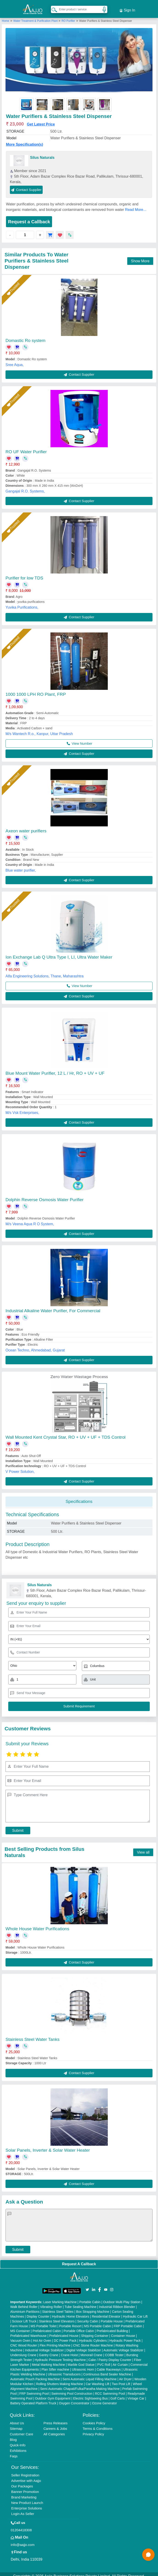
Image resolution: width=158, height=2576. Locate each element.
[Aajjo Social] (87, 2285)
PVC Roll (103, 2360)
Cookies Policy (94, 2419)
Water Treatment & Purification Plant (35, 16)
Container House (123, 2331)
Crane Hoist (69, 2351)
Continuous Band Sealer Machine (107, 2370)
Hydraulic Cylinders (93, 2336)
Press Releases (55, 2419)
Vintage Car (136, 2394)
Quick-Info (17, 2441)
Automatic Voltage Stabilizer (123, 2346)
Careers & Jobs (55, 2424)
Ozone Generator (104, 2399)
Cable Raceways (109, 2365)
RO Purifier (68, 16)
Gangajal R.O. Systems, (25, 487)
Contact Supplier (26, 185)
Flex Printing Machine (55, 2341)
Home (5, 16)
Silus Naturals (42, 153)
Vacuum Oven (20, 2336)
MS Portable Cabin (97, 2322)
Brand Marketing (23, 2493)
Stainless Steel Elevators (57, 2317)
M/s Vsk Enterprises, (22, 1108)
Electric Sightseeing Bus (90, 2394)
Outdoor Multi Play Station (122, 2298)
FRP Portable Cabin (128, 2322)
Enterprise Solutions (26, 2504)
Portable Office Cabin (79, 2327)
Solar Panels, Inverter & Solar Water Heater (48, 2146)
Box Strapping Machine (92, 2307)
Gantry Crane (48, 2351)
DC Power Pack (65, 2336)
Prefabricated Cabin (47, 2327)
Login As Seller (22, 2510)
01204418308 (21, 2526)
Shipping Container (94, 2331)
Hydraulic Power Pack (125, 2336)
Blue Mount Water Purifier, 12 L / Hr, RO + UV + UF (55, 1069)
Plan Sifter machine (55, 2365)
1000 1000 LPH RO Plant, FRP (36, 690)
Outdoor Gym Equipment (53, 2394)
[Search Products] (52, 7)
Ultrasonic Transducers (64, 2370)
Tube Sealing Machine (80, 2303)
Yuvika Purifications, (22, 603)
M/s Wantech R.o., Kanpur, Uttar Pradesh (39, 730)
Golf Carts (117, 2394)
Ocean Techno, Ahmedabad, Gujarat (35, 1346)
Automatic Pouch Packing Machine (35, 2375)
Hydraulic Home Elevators (70, 2312)
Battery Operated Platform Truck (33, 2399)
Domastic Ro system (25, 336)
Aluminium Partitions (25, 2307)
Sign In (127, 8)
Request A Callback (79, 2260)
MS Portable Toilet (43, 2322)
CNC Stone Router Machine (93, 2341)
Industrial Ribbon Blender (117, 2303)
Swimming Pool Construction (71, 2389)
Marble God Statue (81, 2360)
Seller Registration (25, 2471)
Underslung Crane (23, 2351)
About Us (17, 2419)
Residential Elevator (106, 2312)
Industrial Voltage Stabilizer (44, 2346)
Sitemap (16, 2424)
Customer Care (21, 2430)
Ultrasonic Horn (83, 2365)
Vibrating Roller (51, 2303)
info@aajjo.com (23, 2540)
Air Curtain (120, 2360)
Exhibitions (18, 2446)
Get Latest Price (41, 120)
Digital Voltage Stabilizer (83, 2346)
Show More (140, 257)
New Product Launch (27, 2498)
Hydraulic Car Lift (135, 2312)
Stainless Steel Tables (58, 2307)
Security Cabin (87, 2317)
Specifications (79, 1497)
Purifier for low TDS (24, 573)
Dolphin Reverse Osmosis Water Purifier (44, 1195)
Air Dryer (125, 2375)
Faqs (13, 2452)
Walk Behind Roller (24, 2303)
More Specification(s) (24, 140)
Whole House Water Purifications (37, 1924)
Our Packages (22, 2482)
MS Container (20, 2327)
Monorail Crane (91, 2351)
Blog (13, 2435)
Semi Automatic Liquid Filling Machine (90, 2375)
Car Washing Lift (97, 2380)
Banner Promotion (25, 2487)
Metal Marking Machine (48, 2360)
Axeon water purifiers (26, 826)
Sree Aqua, (15, 361)
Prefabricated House (63, 2331)
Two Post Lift (121, 2380)
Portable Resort (70, 2322)
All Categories (54, 2430)
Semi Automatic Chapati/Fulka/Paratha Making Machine (79, 2384)
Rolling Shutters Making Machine (59, 2380)
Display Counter (38, 2312)
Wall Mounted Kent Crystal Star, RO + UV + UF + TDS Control (65, 1433)
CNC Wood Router (23, 2341)
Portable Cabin (90, 2298)
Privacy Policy (93, 2430)
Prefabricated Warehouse (28, 2331)
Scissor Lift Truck (24, 2317)
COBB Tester (114, 2351)
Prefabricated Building (112, 2327)
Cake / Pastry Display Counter (109, 2356)
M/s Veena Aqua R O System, (30, 1220)
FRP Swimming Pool (34, 2389)
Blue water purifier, (21, 866)
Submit (18, 1826)
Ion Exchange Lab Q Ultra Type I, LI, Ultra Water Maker (59, 953)
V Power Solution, (20, 1467)
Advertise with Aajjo (26, 2476)
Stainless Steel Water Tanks (33, 2035)
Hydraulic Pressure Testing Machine (60, 2356)
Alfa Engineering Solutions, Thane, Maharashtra (44, 972)
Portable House (112, 2317)
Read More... (135, 205)
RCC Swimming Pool (110, 2389)
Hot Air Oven (42, 2336)
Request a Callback (29, 217)
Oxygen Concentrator (74, 2399)
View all (143, 1848)
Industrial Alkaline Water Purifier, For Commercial (53, 1306)
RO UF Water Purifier (26, 447)
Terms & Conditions (97, 2424)
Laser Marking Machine (60, 2298)
